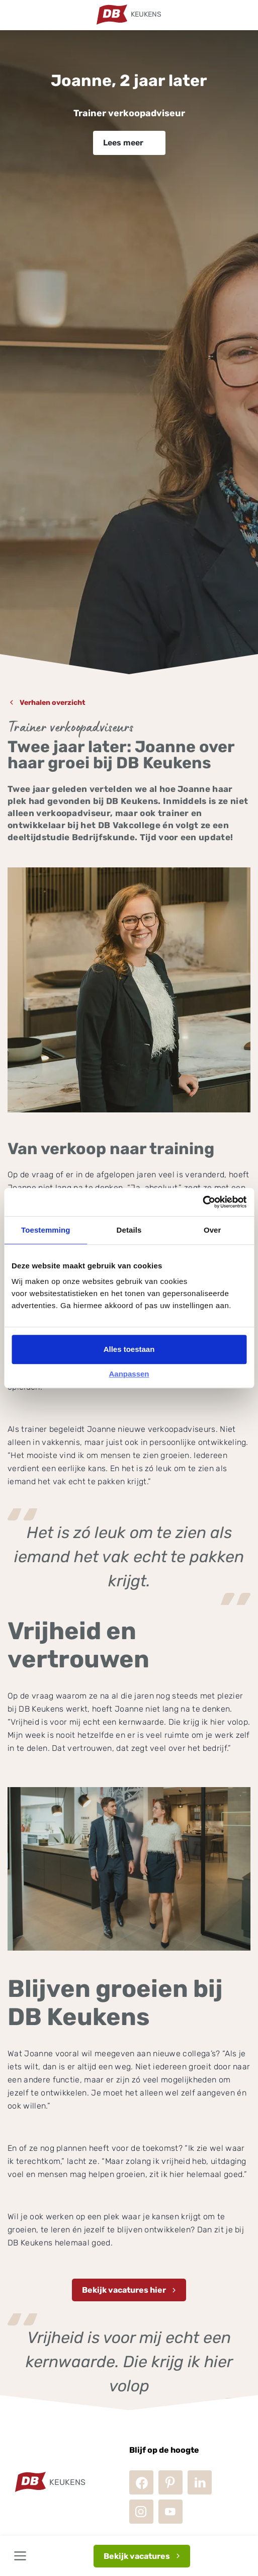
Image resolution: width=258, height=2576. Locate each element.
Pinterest (170, 2482)
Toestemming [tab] (45, 1230)
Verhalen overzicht (52, 702)
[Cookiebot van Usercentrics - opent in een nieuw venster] (202, 1202)
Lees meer (123, 142)
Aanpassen (129, 1374)
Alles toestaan (129, 1349)
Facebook (141, 2482)
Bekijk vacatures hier (124, 2290)
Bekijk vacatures (137, 2556)
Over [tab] (212, 1230)
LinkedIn (200, 2482)
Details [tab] (129, 1230)
